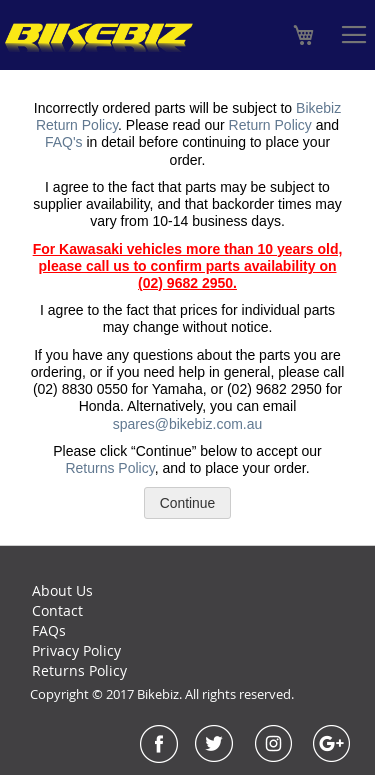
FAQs (49, 630)
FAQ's (64, 142)
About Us (62, 590)
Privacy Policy (76, 650)
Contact (57, 610)
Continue (187, 503)
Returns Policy (109, 468)
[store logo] (99, 37)
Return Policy (270, 125)
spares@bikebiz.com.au (188, 424)
